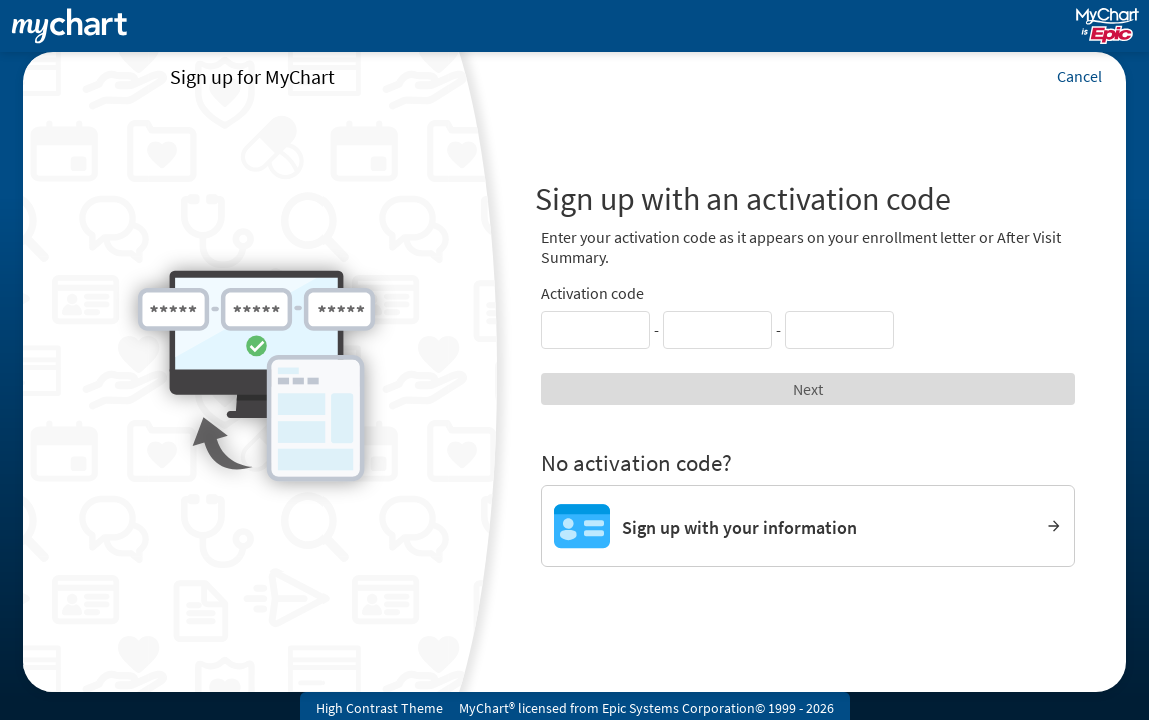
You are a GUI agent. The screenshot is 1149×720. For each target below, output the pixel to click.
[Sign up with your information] (808, 526)
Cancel (1079, 76)
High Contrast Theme (379, 708)
